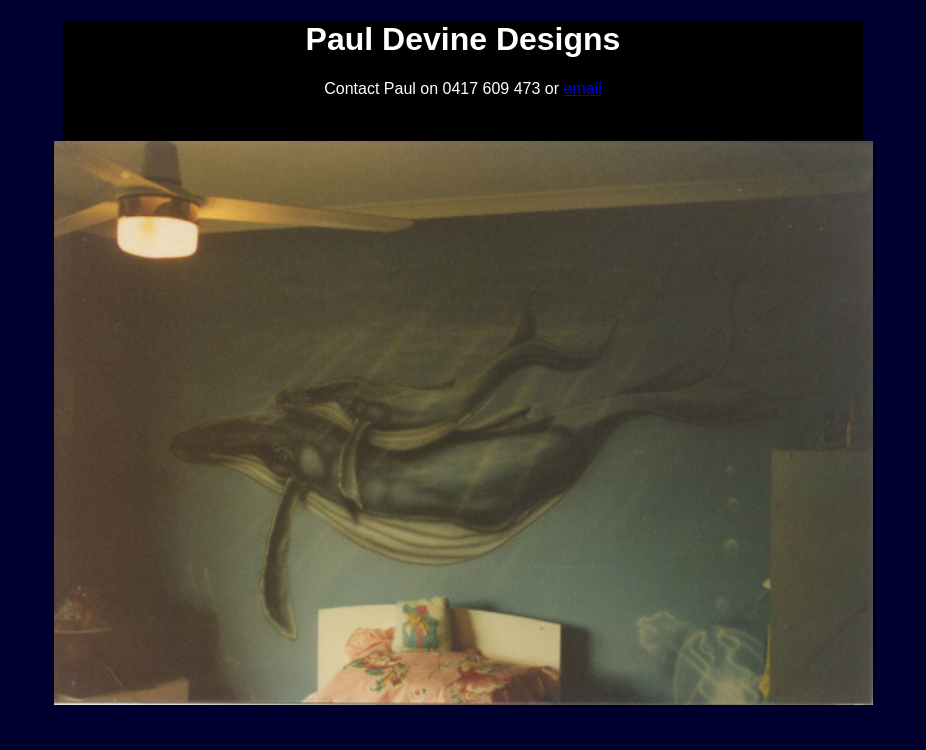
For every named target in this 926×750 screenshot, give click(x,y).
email (583, 88)
